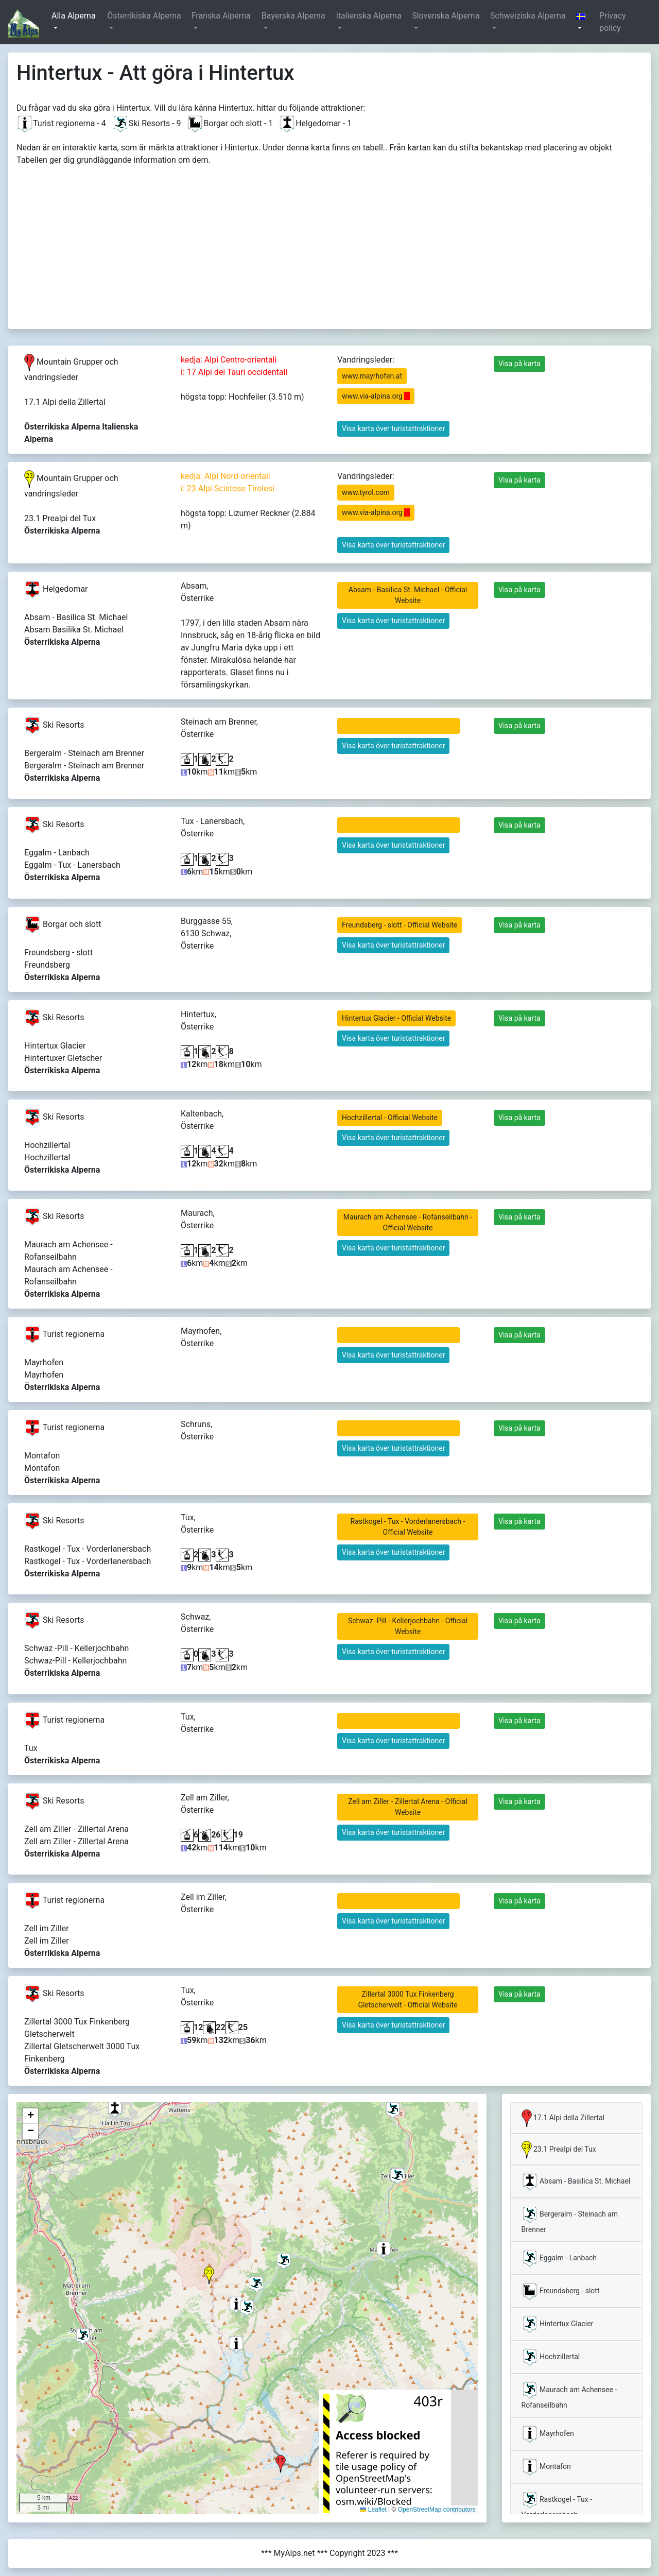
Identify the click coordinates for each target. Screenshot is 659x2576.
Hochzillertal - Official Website (390, 1117)
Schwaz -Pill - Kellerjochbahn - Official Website (407, 1626)
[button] (583, 22)
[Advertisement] (329, 243)
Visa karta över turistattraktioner (393, 428)
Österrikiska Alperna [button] (144, 16)
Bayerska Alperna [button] (293, 16)
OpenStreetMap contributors (437, 2509)
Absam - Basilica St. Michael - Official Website (408, 595)
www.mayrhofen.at (372, 376)
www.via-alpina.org (376, 396)
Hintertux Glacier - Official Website (396, 1018)
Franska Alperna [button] (221, 16)
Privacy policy (612, 22)
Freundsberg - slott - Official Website (399, 925)
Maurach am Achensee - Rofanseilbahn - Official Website (407, 1222)
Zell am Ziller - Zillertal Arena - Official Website (407, 1806)
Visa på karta (519, 363)
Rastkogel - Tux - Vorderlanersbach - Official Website (408, 1526)
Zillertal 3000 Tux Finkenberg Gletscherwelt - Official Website (407, 1999)
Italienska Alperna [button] (368, 16)
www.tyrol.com (366, 492)
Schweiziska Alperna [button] (528, 16)
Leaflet (373, 2509)
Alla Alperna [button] (73, 16)
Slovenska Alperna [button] (445, 16)
